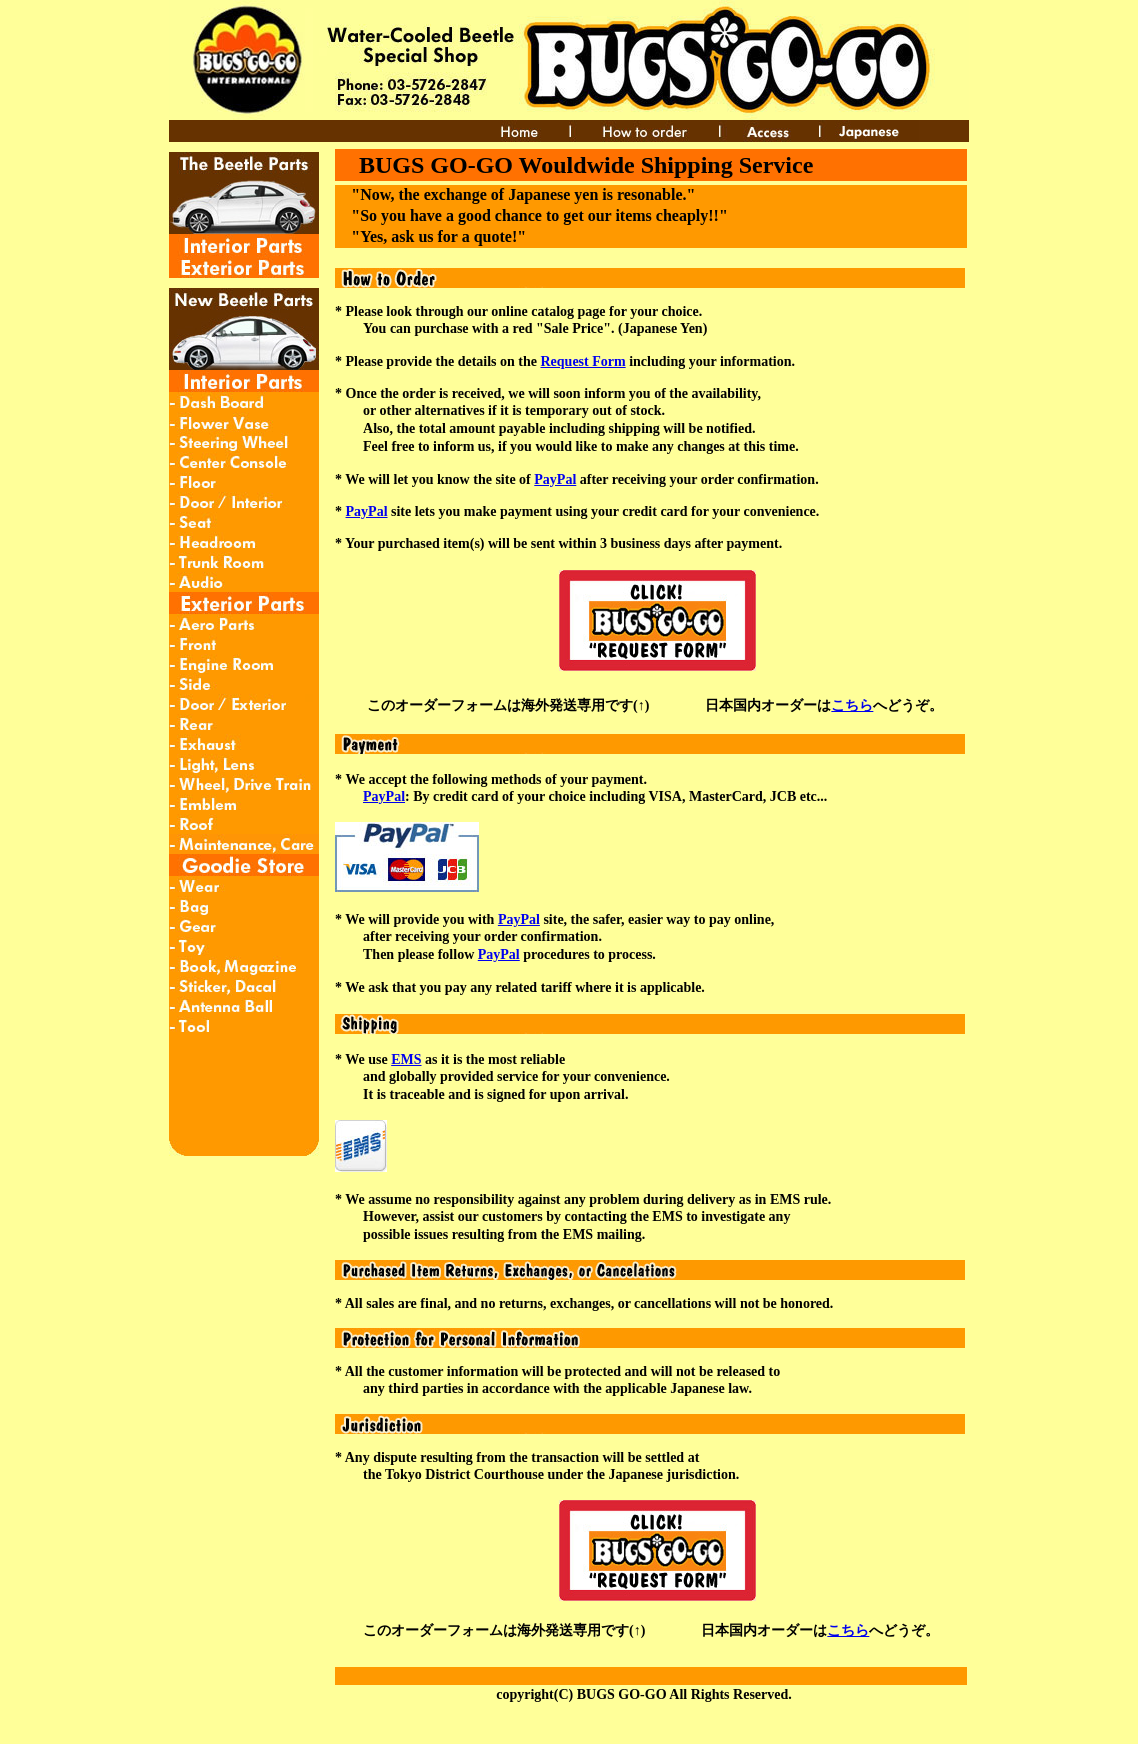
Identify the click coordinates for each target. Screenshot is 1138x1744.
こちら (852, 705)
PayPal (555, 479)
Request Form (583, 361)
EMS (406, 1059)
